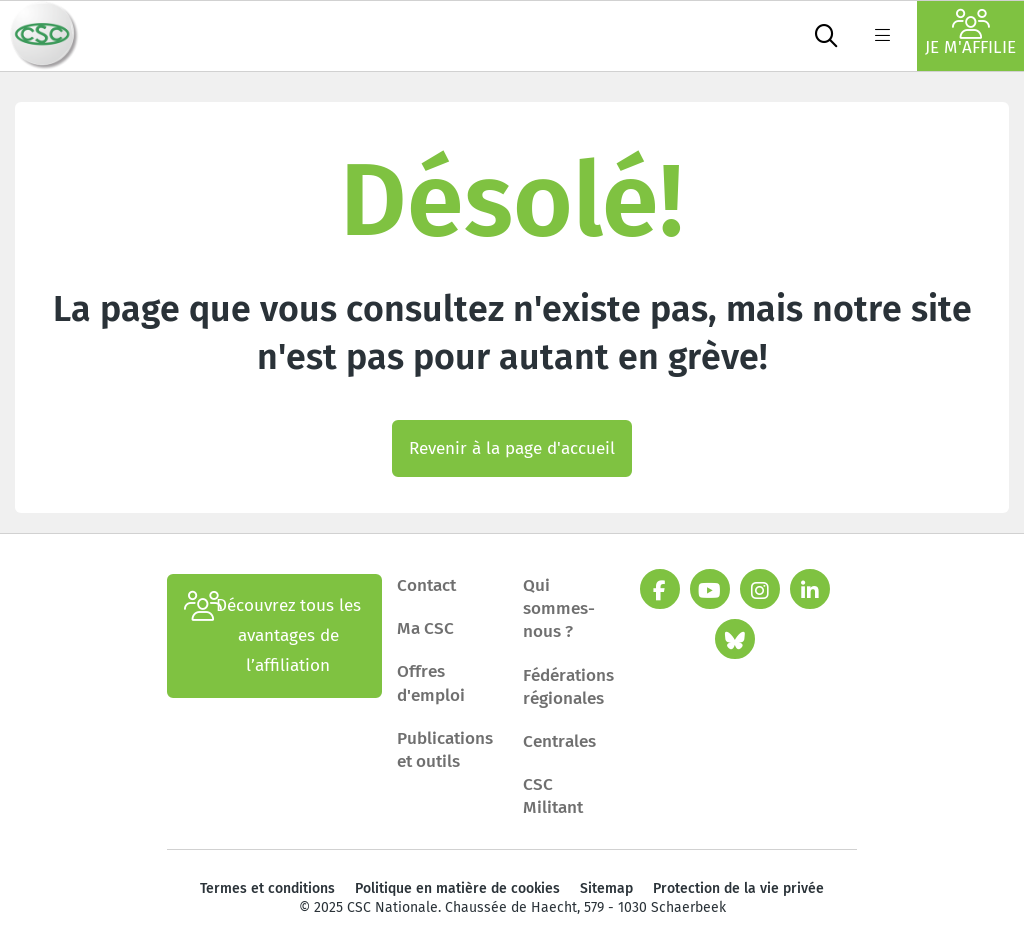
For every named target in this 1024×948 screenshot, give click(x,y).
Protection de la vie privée (738, 888)
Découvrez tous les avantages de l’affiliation (272, 636)
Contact (426, 585)
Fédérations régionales (568, 687)
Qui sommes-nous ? (559, 608)
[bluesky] (735, 639)
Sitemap (606, 888)
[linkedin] (810, 589)
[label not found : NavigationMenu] (882, 36)
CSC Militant (553, 796)
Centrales (559, 741)
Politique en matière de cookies (457, 888)
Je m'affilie (970, 33)
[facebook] (660, 589)
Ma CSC (425, 628)
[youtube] (710, 589)
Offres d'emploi (431, 683)
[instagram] (760, 589)
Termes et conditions (267, 888)
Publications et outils (445, 750)
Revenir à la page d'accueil (512, 448)
